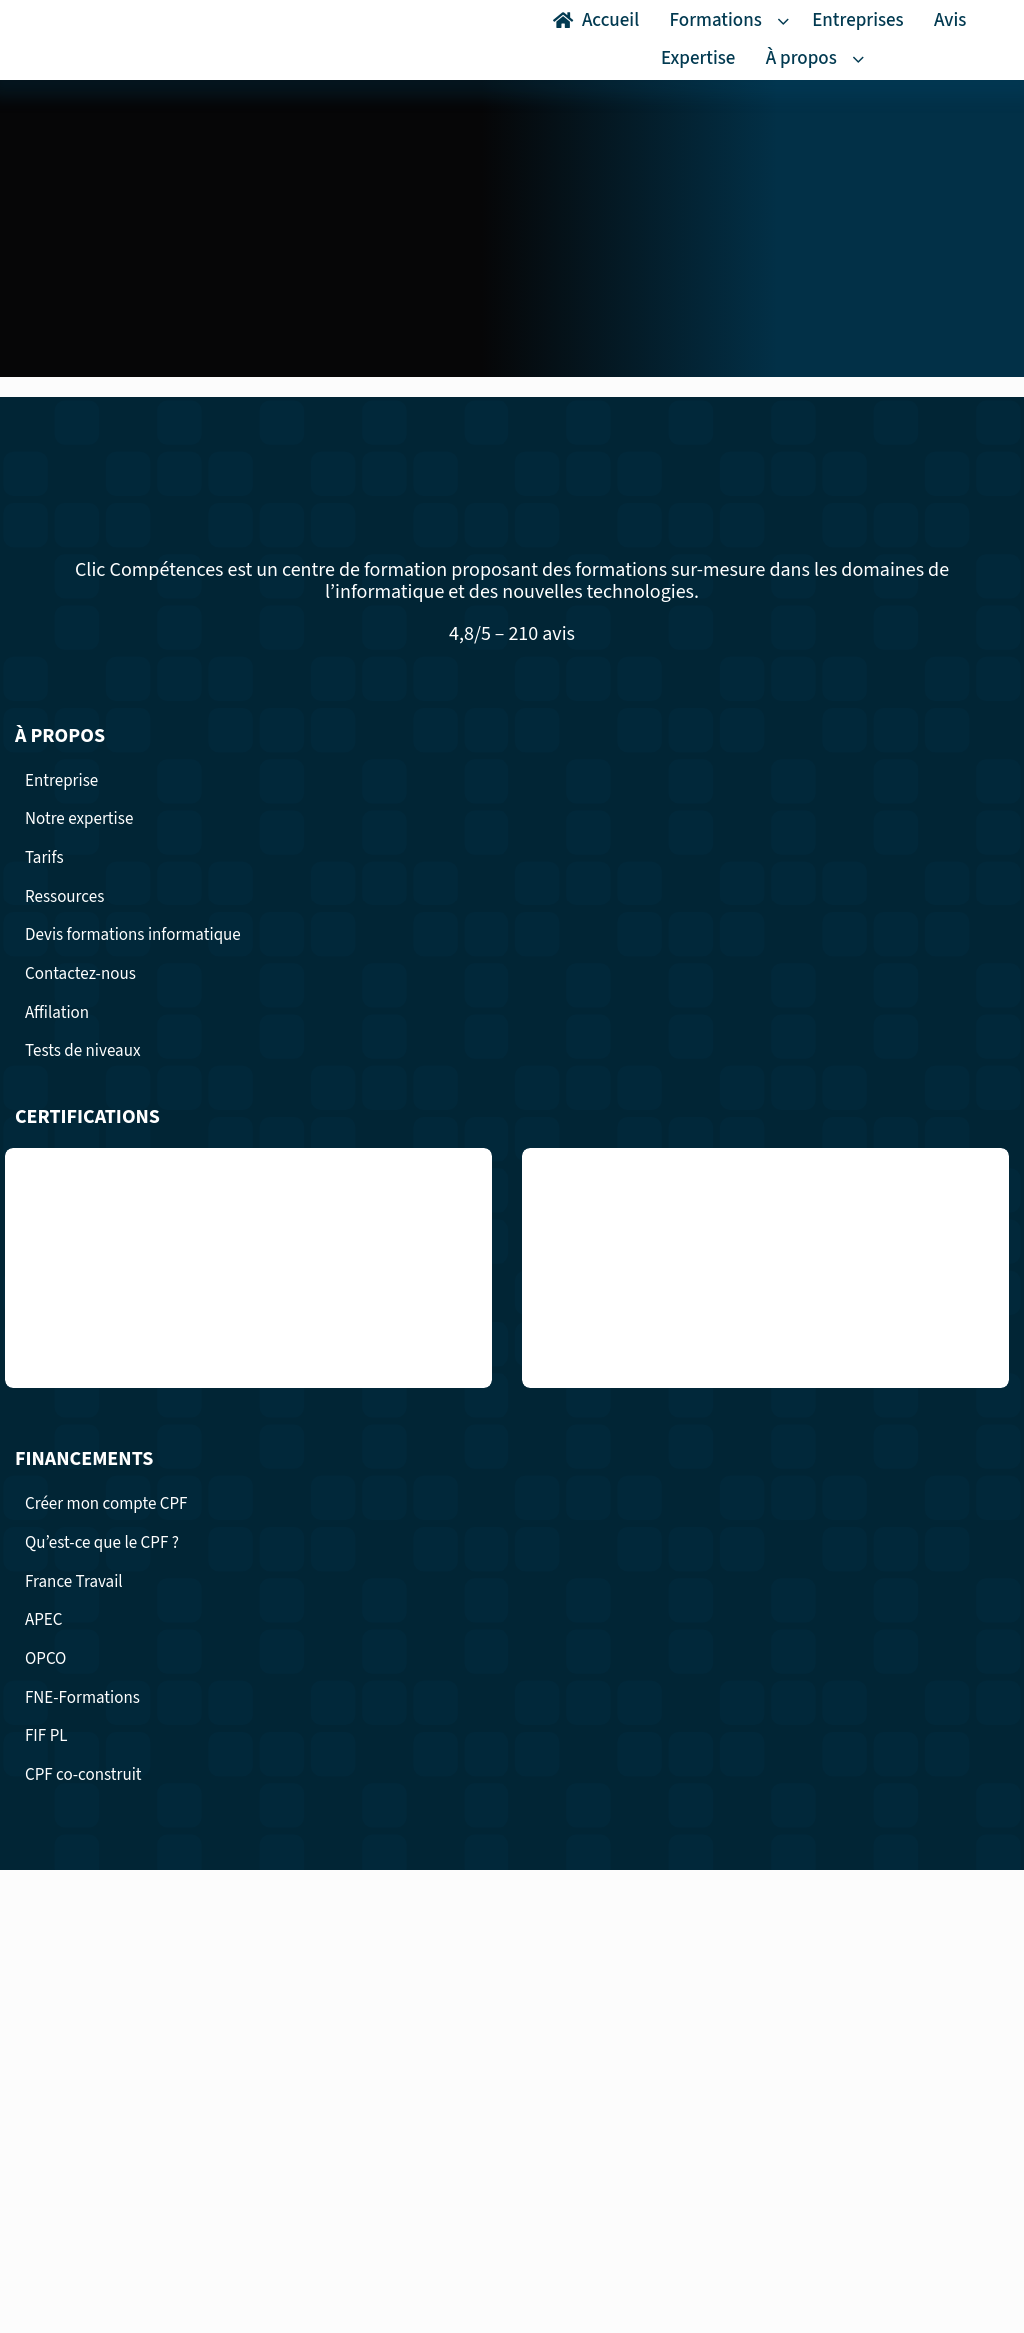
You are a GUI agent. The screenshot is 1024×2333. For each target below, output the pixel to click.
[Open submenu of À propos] (862, 59)
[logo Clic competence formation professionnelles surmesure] (88, 24)
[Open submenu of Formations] (787, 21)
